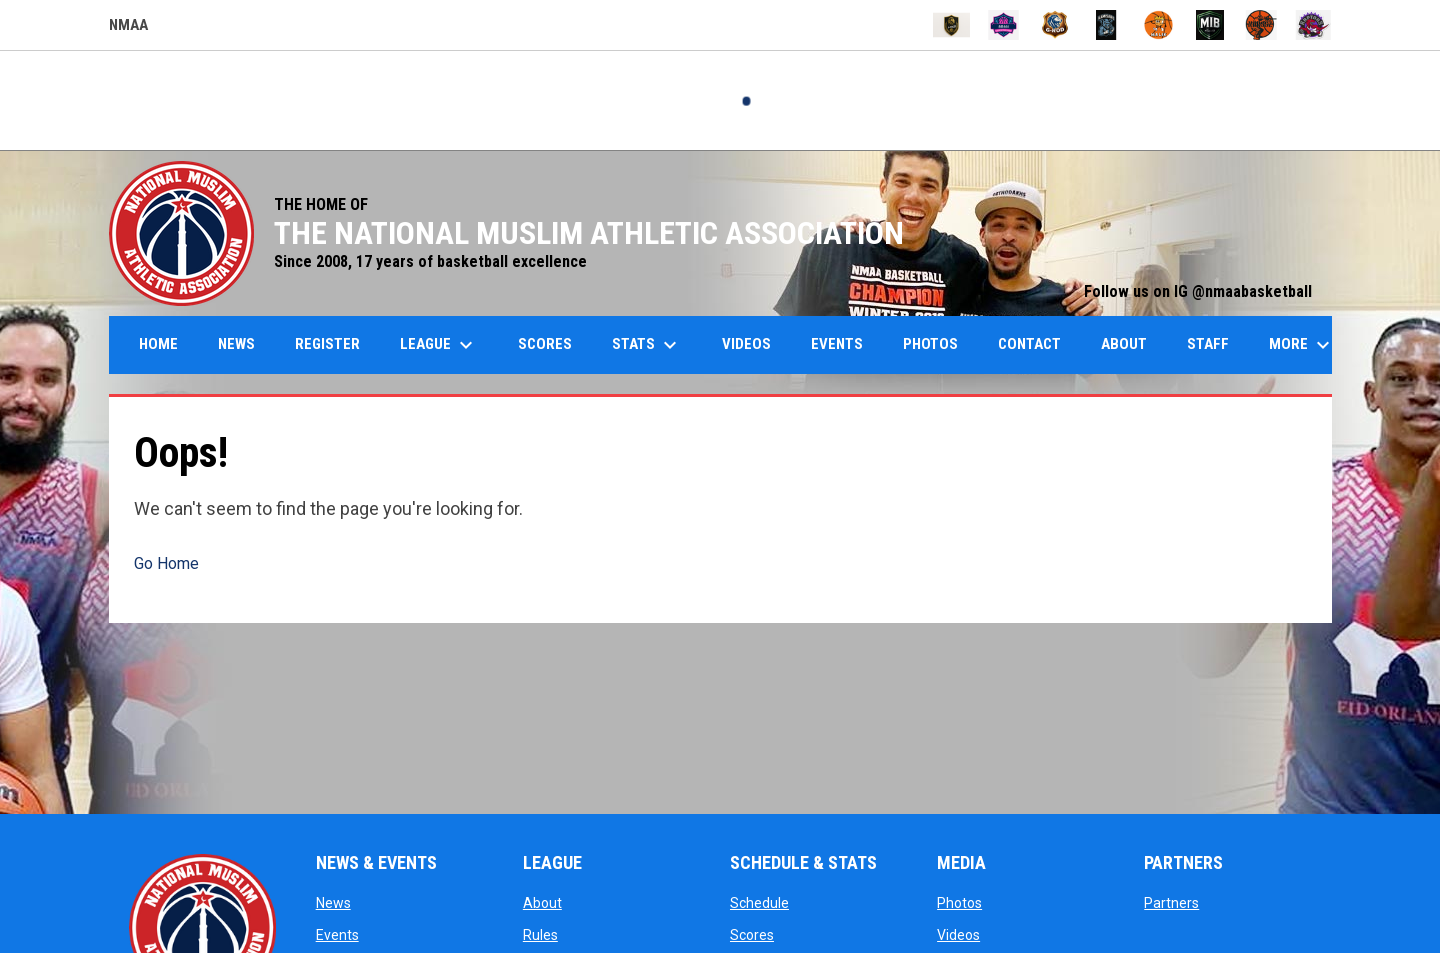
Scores (752, 935)
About (542, 903)
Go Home (166, 563)
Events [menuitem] (837, 344)
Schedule (759, 903)
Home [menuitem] (158, 344)
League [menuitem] (439, 345)
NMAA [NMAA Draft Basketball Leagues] (128, 28)
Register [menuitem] (327, 344)
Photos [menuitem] (930, 344)
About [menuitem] (1124, 344)
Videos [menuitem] (746, 344)
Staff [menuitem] (1208, 344)
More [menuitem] (1302, 345)
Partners (1171, 903)
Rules (540, 935)
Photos (959, 903)
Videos (958, 935)
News (333, 903)
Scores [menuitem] (545, 344)
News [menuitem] (236, 344)
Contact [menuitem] (1029, 344)
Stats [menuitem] (647, 345)
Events (337, 935)
